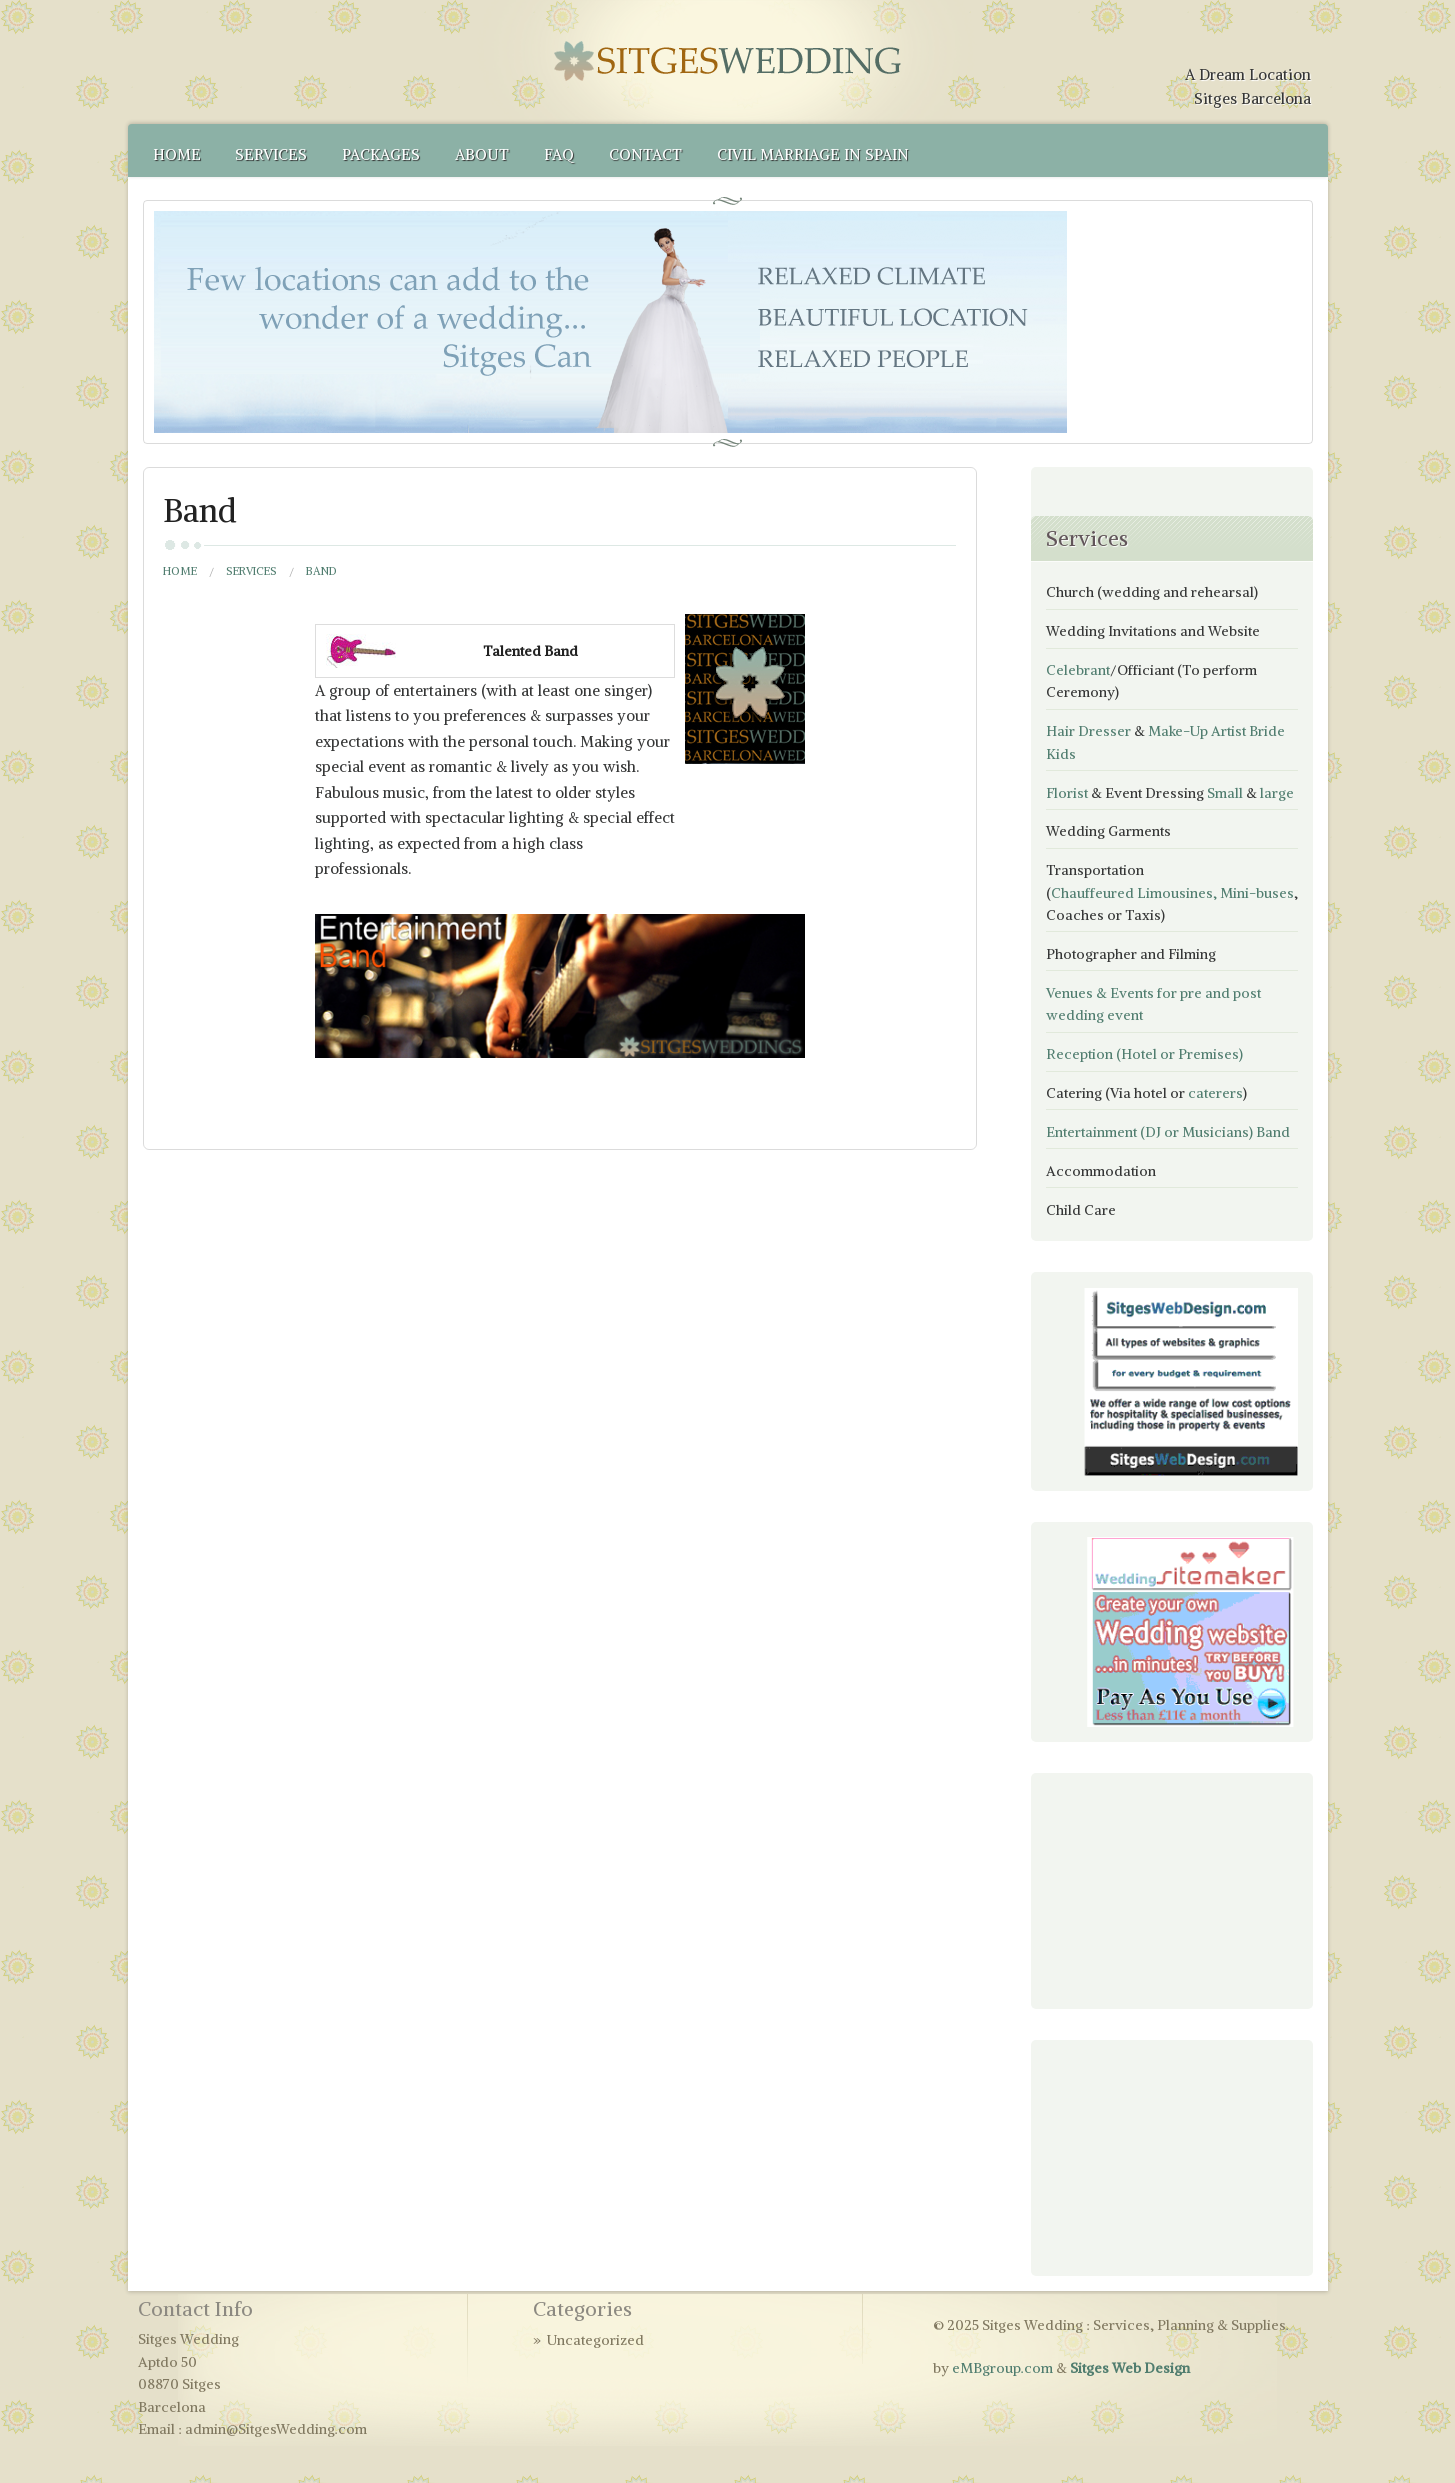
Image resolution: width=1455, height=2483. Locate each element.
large (1277, 793)
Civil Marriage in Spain (813, 154)
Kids (1061, 754)
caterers (1215, 1093)
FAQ (559, 154)
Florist (1067, 793)
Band (1273, 1132)
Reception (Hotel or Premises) (1144, 1054)
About (482, 154)
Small (1225, 793)
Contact (645, 154)
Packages (381, 154)
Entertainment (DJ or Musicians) (1149, 1132)
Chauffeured (1092, 893)
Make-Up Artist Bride (1216, 731)
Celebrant (1078, 670)
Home (177, 154)
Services (271, 154)
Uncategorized (595, 2340)
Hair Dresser (1088, 731)
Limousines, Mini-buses (1215, 893)
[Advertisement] (1146, 1888)
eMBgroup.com (1002, 2368)
